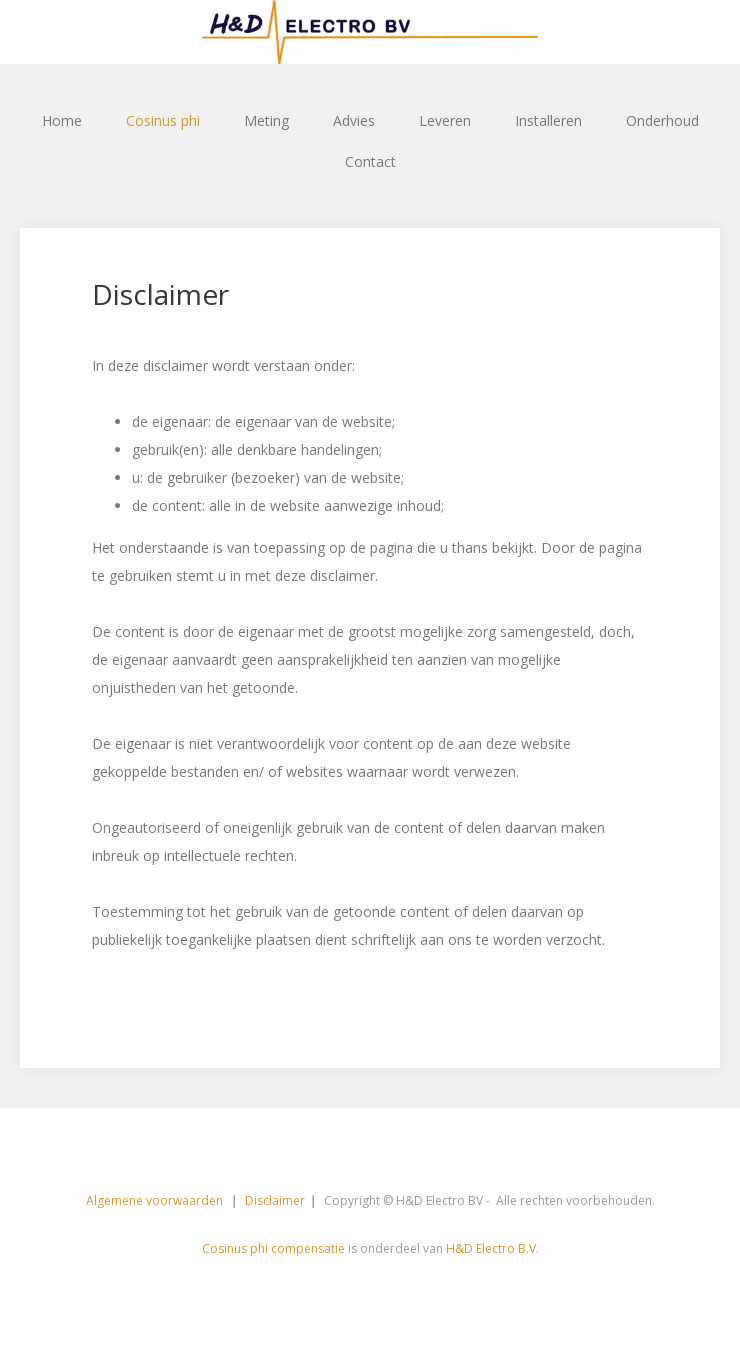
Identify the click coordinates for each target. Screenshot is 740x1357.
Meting (266, 120)
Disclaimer (275, 1200)
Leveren (445, 120)
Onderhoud (662, 120)
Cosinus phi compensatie (273, 1248)
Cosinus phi (163, 120)
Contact (370, 161)
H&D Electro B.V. (492, 1248)
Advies (354, 120)
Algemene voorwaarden (156, 1200)
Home (62, 120)
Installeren (548, 120)
